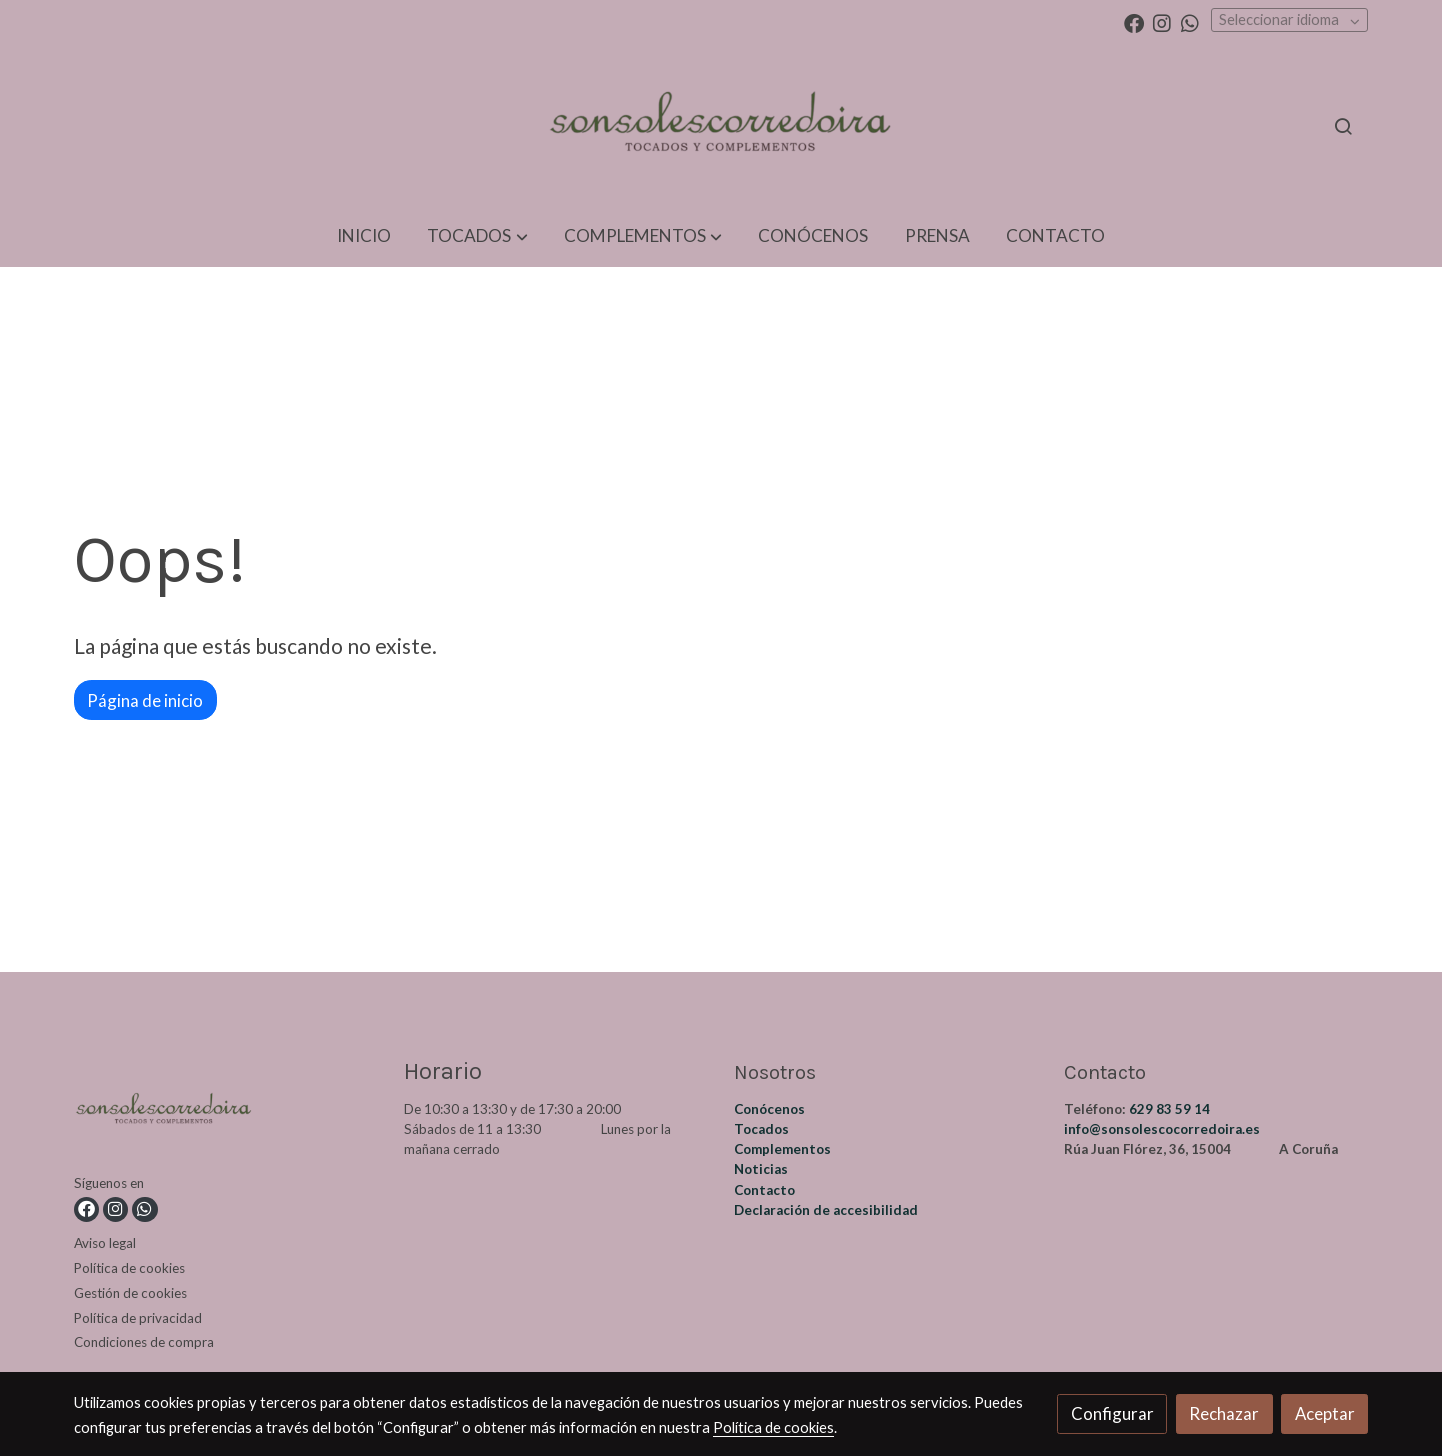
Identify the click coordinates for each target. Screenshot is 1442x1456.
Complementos (782, 1149)
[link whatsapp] (1190, 22)
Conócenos (769, 1109)
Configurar (1112, 1413)
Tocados (761, 1129)
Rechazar (1224, 1413)
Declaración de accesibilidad (826, 1210)
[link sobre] (226, 1114)
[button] (477, 236)
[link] (721, 126)
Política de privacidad (138, 1318)
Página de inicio (145, 700)
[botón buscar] (1343, 126)
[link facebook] (1134, 22)
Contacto (764, 1190)
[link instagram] (1162, 22)
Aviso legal (105, 1243)
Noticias (761, 1169)
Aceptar (1325, 1413)
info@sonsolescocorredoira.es (1162, 1129)
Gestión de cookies (130, 1293)
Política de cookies (129, 1268)
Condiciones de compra (144, 1342)
